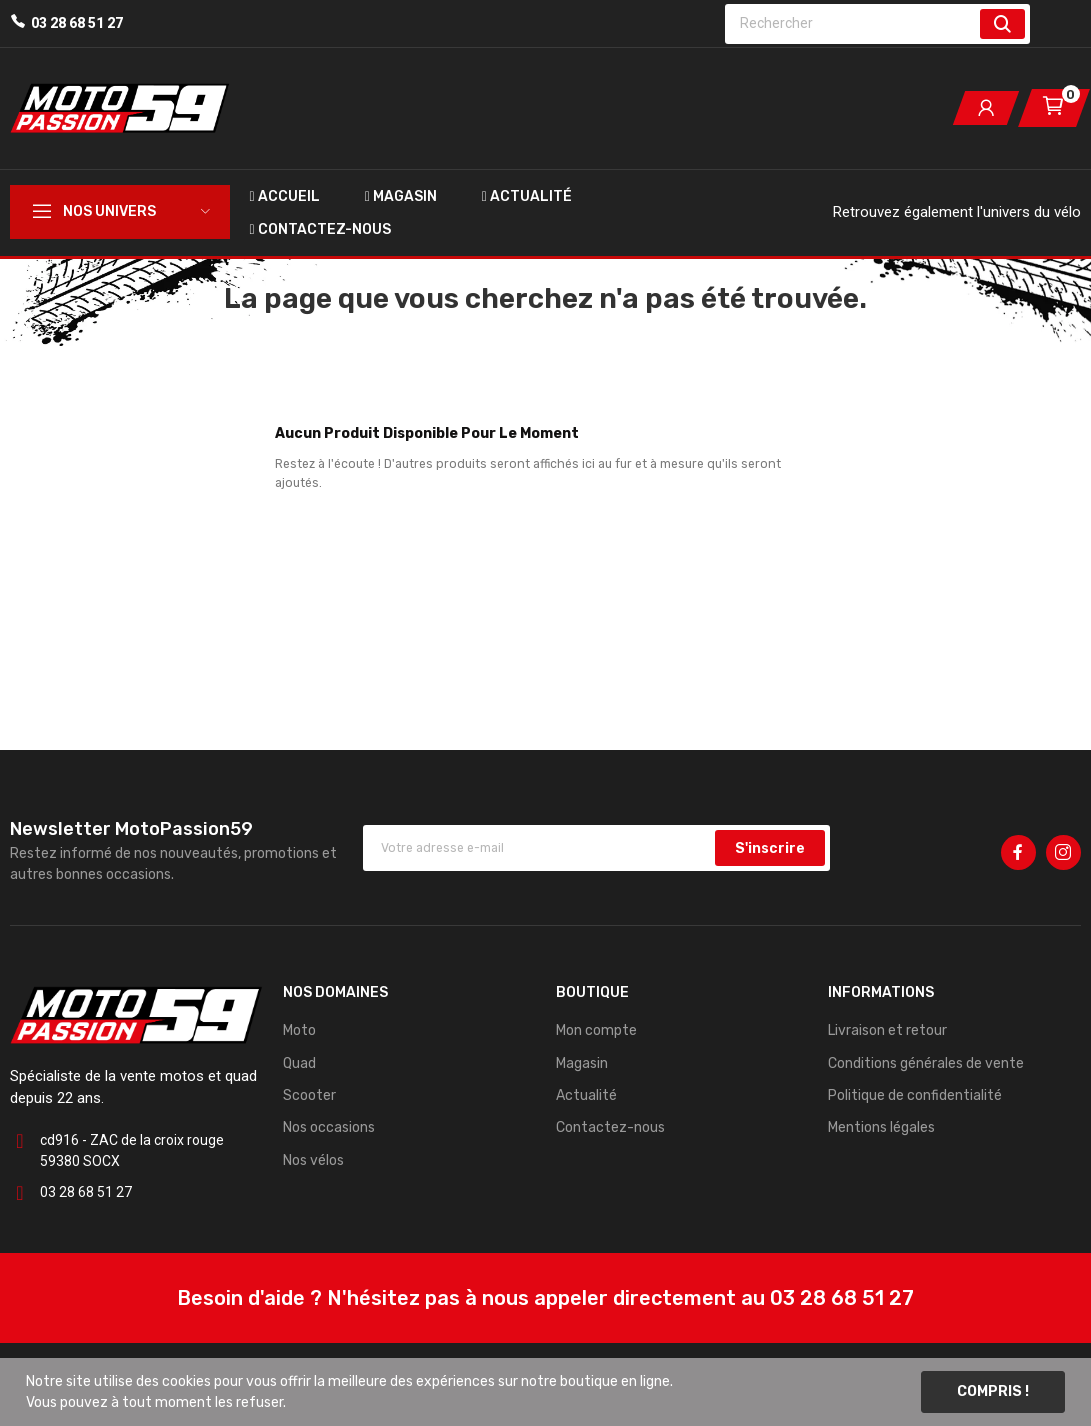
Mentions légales (881, 1127)
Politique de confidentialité (915, 1095)
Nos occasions (329, 1127)
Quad (299, 1063)
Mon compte (596, 1030)
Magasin (582, 1063)
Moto (299, 1030)
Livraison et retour (887, 1030)
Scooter (309, 1095)
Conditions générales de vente (926, 1063)
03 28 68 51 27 (77, 23)
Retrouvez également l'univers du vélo (957, 212)
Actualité (586, 1095)
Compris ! (993, 1391)
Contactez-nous (610, 1127)
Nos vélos (313, 1160)
